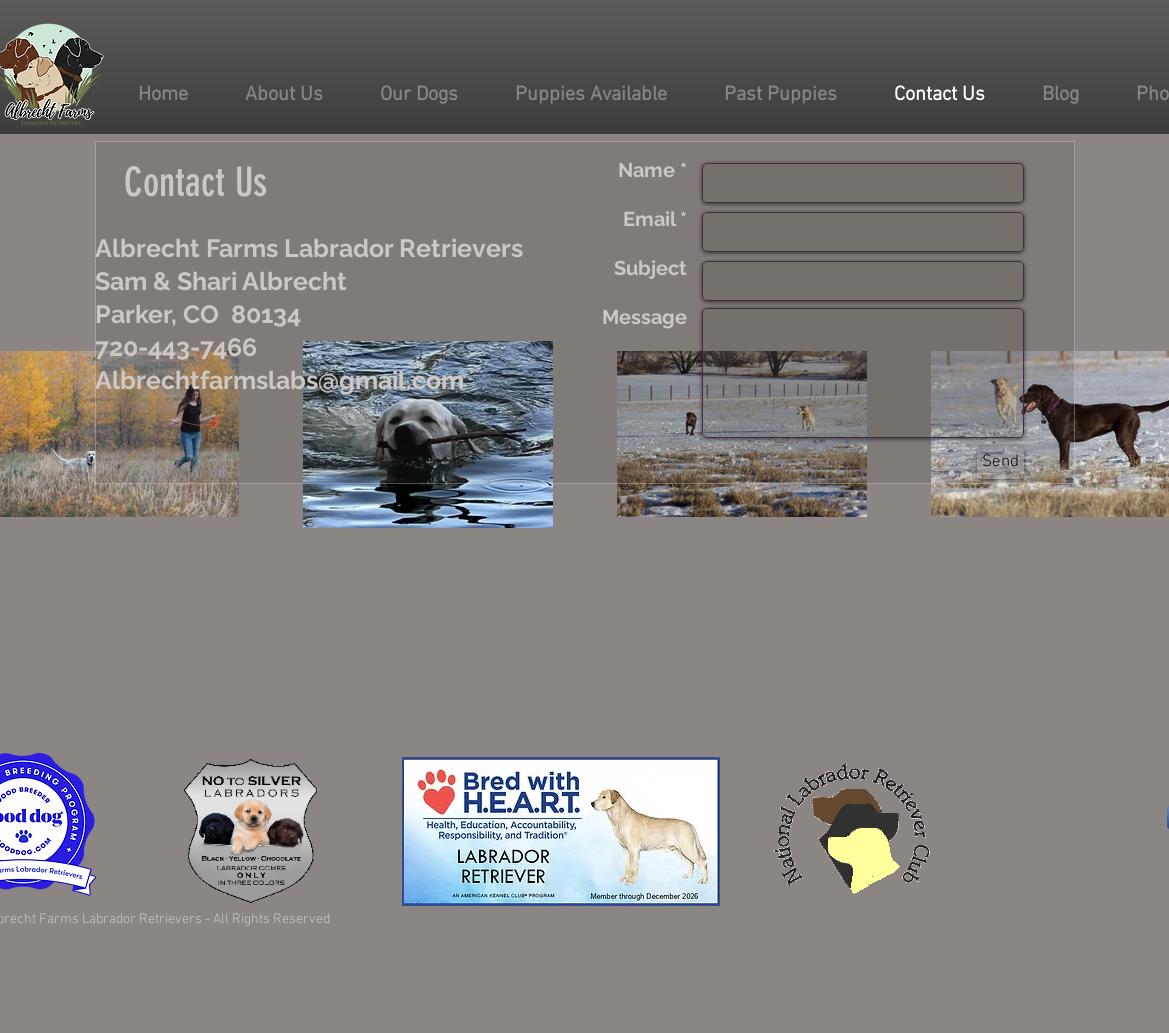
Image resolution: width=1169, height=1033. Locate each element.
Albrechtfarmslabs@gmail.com (279, 380)
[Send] (1000, 462)
